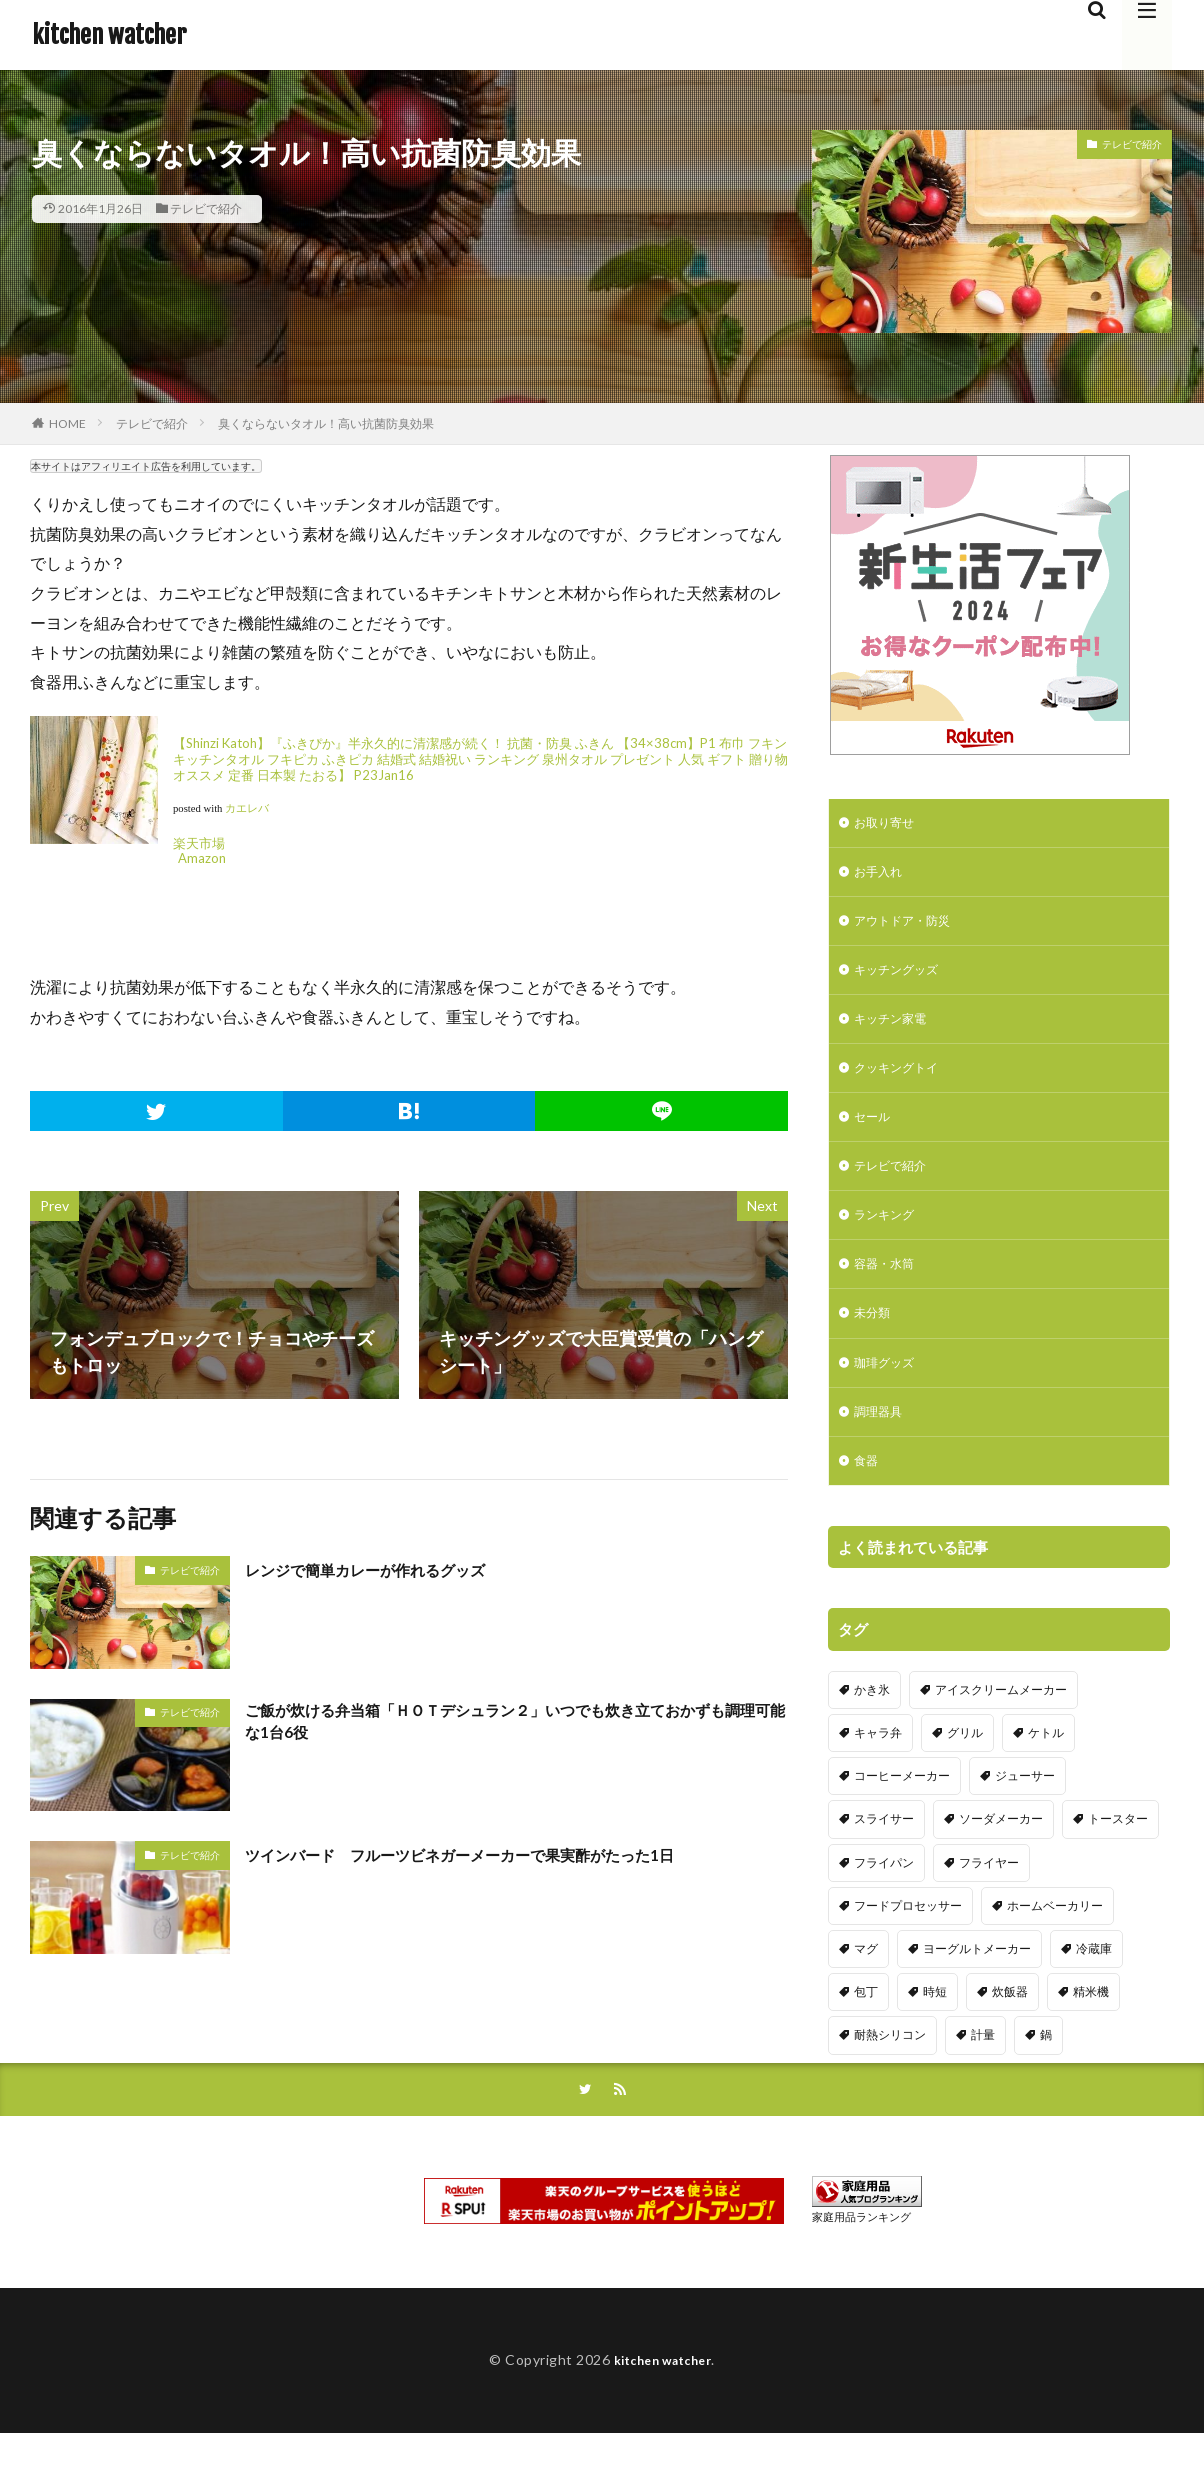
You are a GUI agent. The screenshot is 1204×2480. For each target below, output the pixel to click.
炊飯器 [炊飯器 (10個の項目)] (1010, 2032)
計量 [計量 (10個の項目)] (983, 2075)
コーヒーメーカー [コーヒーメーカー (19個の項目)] (902, 1816)
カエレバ (247, 808)
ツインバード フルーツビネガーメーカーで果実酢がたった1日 (502, 1854)
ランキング (889, 1240)
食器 (868, 1500)
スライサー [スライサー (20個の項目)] (884, 1859)
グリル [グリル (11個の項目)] (965, 1773)
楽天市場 (199, 843)
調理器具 (882, 1448)
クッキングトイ (903, 1084)
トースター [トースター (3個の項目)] (1118, 1859)
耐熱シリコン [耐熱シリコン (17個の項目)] (890, 2075)
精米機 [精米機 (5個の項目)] (1091, 2032)
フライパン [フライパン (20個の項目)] (884, 1902)
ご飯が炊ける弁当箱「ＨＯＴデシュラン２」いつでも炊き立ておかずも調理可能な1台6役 (515, 1725)
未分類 (875, 1344)
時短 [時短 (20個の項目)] (935, 2032)
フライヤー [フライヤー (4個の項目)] (989, 1902)
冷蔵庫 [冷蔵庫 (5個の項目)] (1094, 1989)
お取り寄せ (889, 824)
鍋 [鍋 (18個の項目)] (1046, 2075)
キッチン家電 (896, 1032)
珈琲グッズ (889, 1396)
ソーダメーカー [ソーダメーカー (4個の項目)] (1001, 1859)
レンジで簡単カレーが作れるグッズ (389, 1569)
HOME (67, 423)
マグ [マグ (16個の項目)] (866, 1989)
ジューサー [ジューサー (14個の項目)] (1025, 1816)
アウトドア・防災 (910, 928)
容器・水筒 (889, 1292)
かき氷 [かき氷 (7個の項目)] (872, 1730)
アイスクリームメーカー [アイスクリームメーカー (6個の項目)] (1001, 1730)
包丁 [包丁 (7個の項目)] (866, 2032)
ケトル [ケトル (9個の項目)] (1046, 1773)
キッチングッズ (903, 980)
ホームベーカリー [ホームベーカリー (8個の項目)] (1055, 1945)
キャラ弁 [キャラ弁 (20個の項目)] (878, 1773)
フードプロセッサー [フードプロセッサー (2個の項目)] (908, 1945)
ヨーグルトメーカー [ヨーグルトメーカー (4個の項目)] (977, 1989)
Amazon (202, 858)
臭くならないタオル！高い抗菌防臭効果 (326, 423)
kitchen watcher (109, 35)
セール (875, 1136)
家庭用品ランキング (861, 2259)
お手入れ (882, 876)
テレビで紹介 (206, 208)
